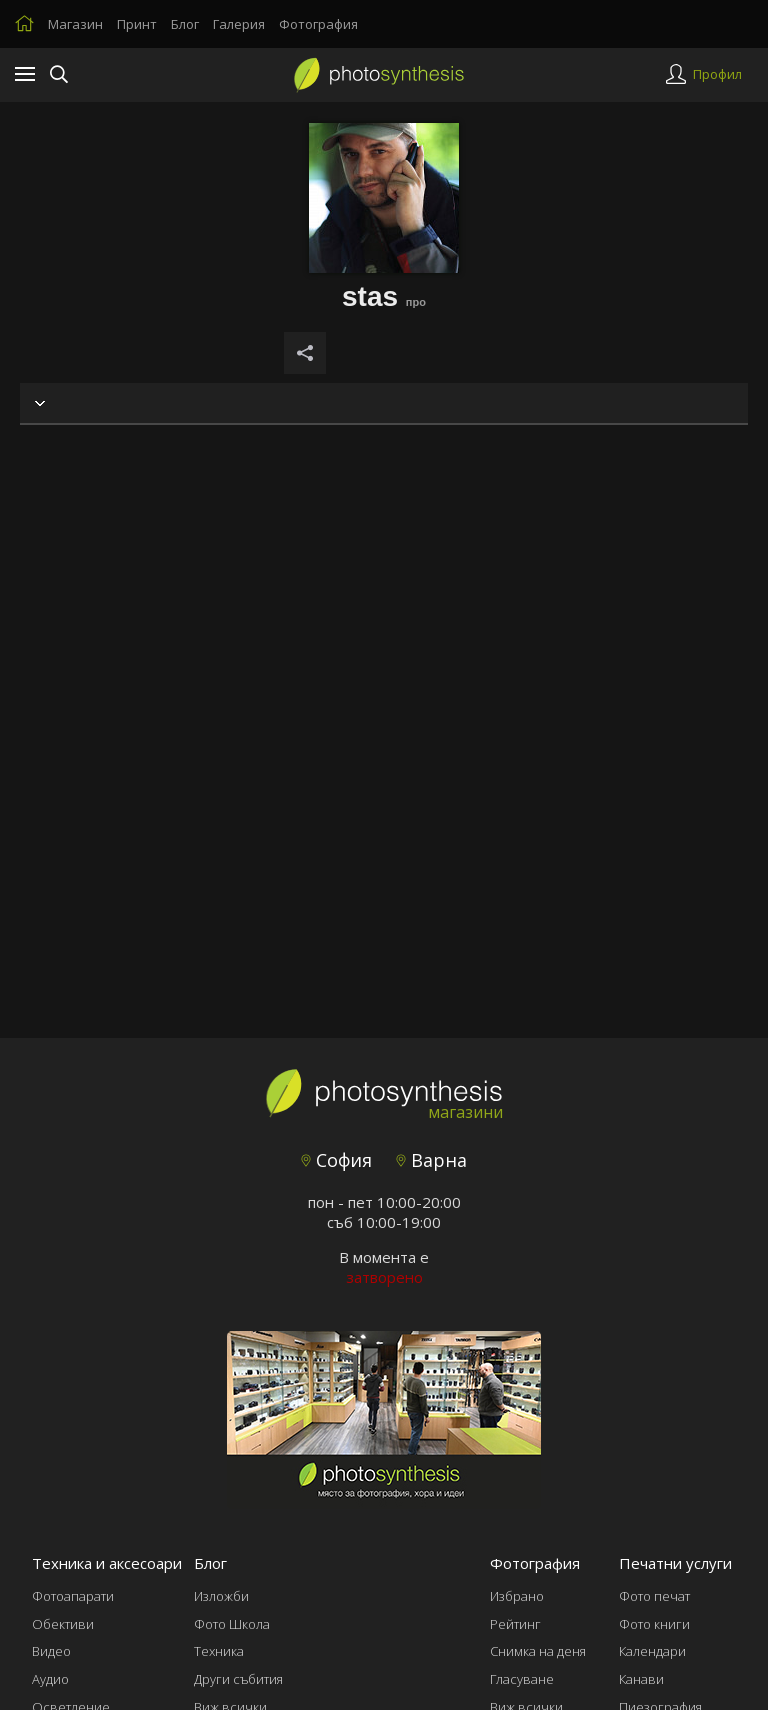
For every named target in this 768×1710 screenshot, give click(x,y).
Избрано (517, 1596)
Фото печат (654, 1596)
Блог (185, 24)
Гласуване (522, 1679)
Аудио (50, 1679)
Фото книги (654, 1624)
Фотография (318, 24)
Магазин (75, 24)
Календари (652, 1651)
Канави (641, 1679)
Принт (137, 24)
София (336, 1160)
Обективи (63, 1624)
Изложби (221, 1596)
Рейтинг (515, 1624)
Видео (51, 1651)
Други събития (238, 1679)
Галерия (239, 24)
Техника (219, 1651)
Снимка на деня (538, 1651)
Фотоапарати (73, 1596)
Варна (431, 1160)
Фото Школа (232, 1624)
